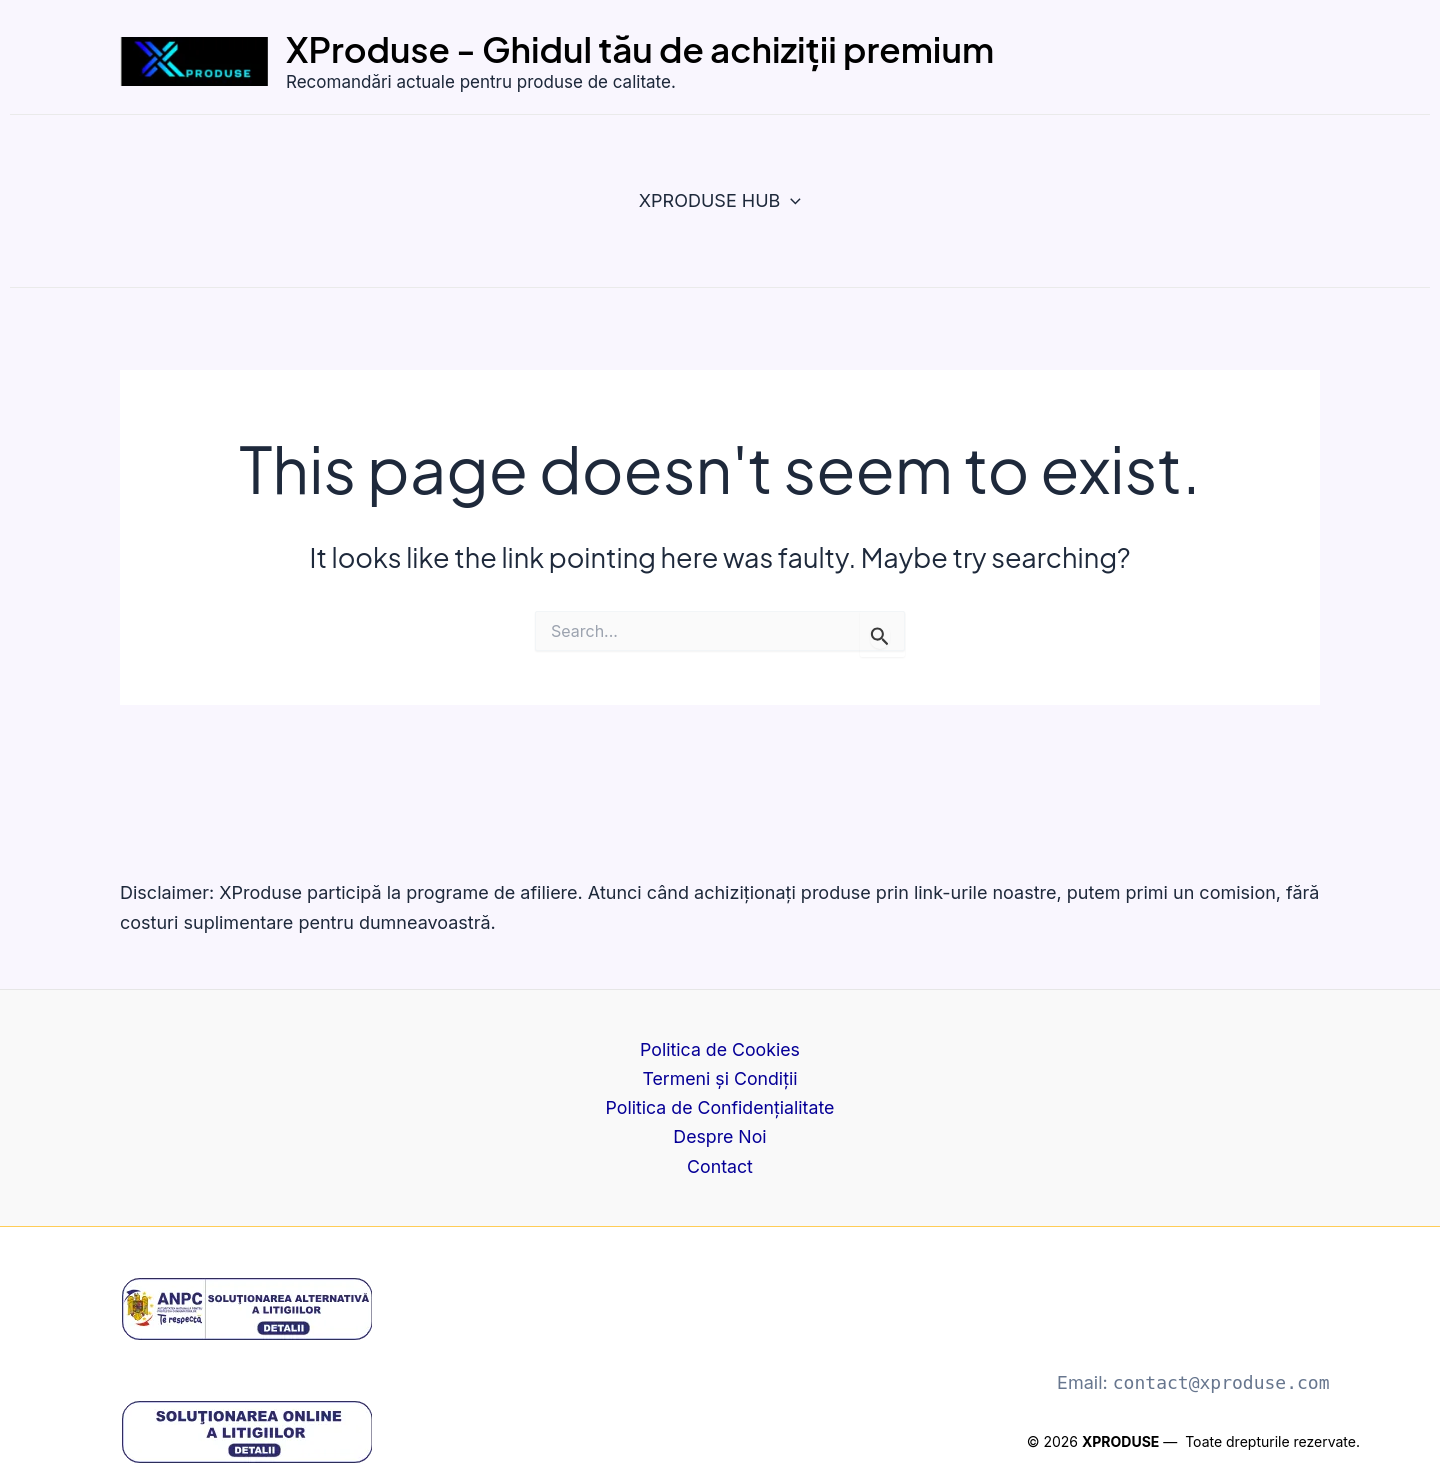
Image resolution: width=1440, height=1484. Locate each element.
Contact (720, 1165)
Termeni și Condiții (720, 1076)
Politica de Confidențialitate (720, 1106)
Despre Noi (720, 1136)
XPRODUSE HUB (720, 201)
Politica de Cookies (720, 1047)
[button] (790, 201)
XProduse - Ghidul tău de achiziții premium (640, 49)
